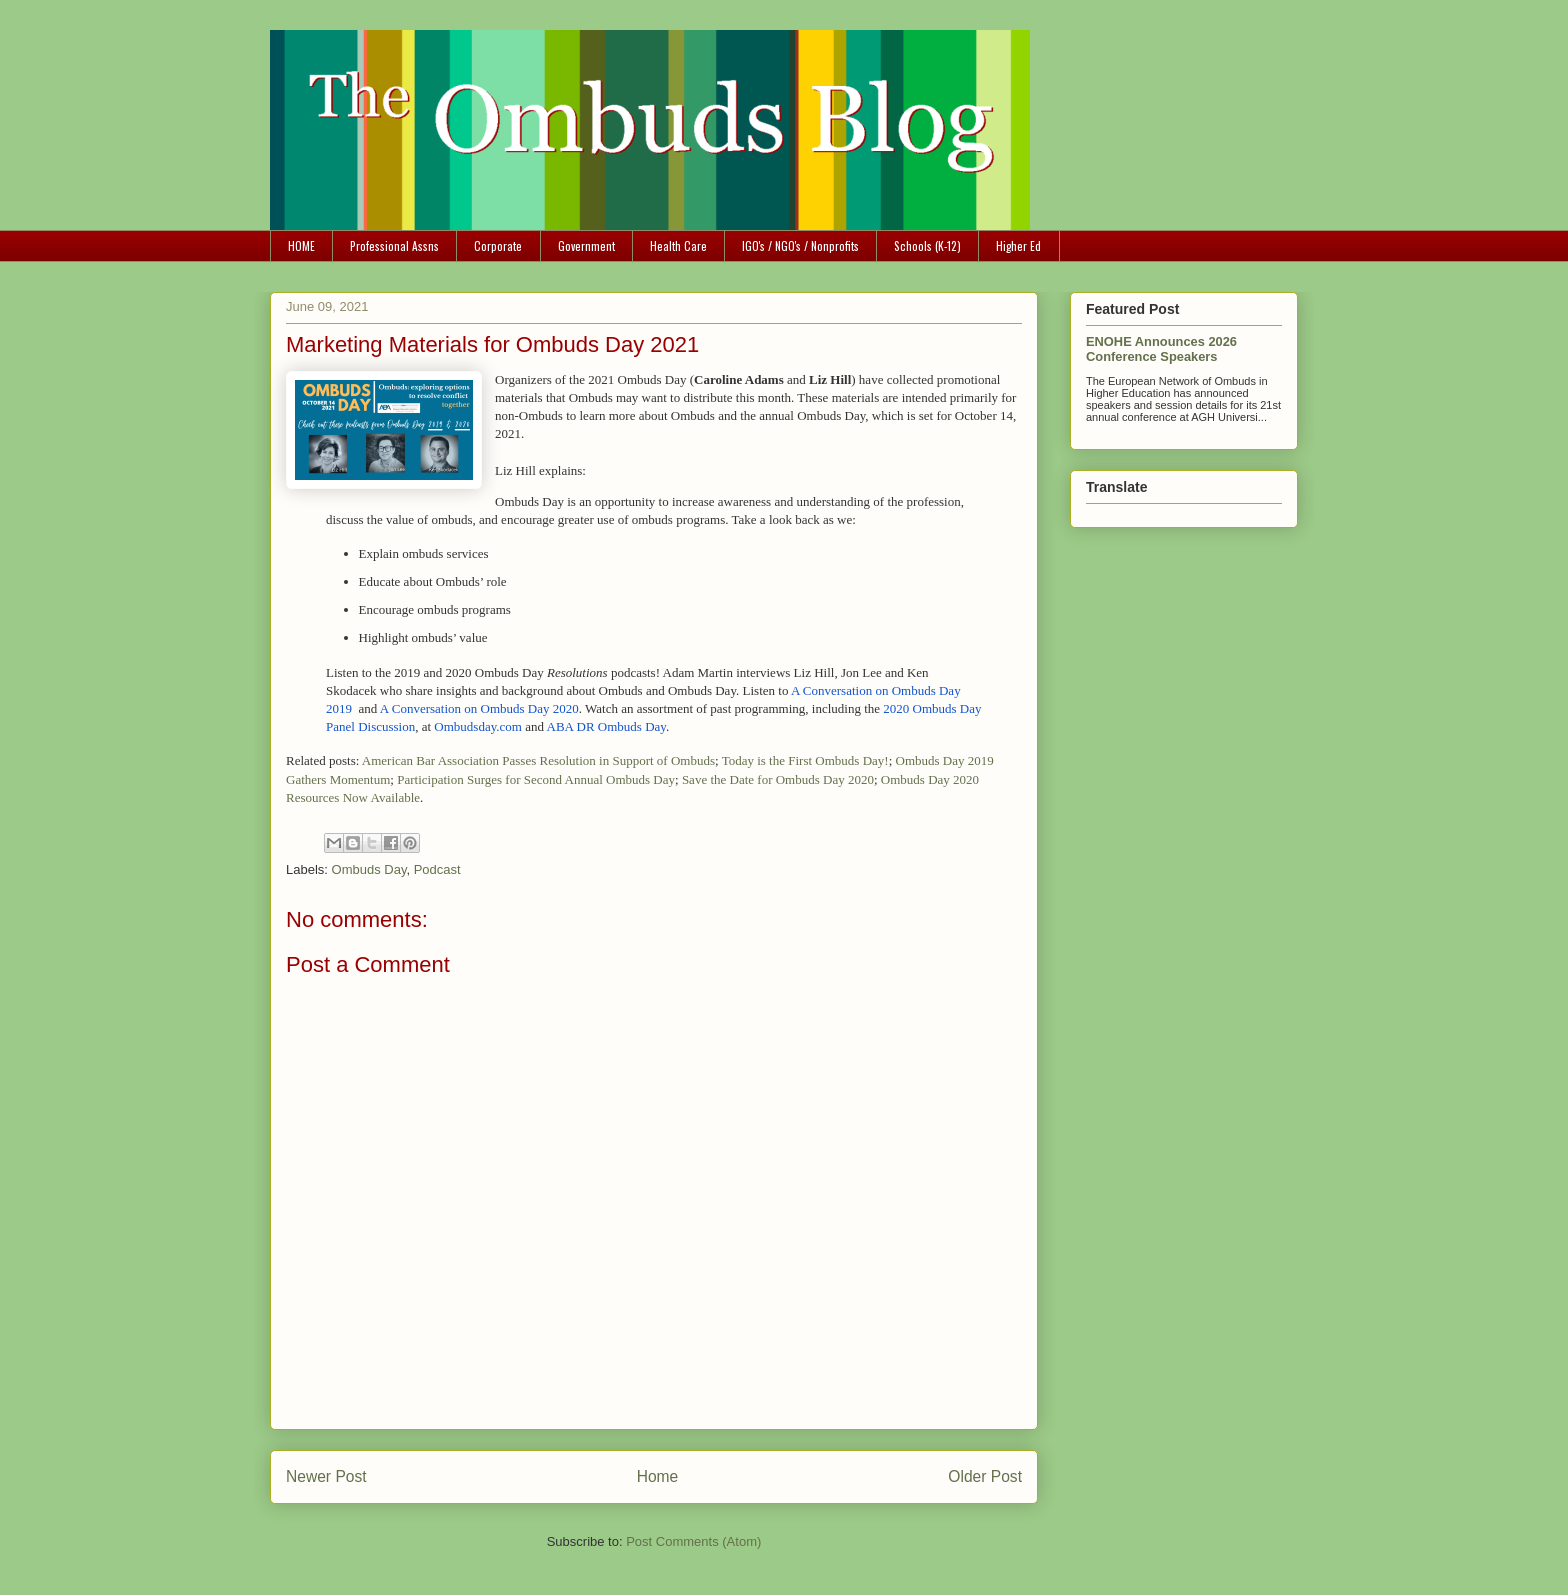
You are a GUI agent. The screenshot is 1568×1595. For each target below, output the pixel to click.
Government (586, 245)
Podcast (437, 869)
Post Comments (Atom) (693, 1541)
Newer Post (326, 1476)
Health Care (678, 245)
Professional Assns (394, 245)
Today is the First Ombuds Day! (805, 760)
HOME (301, 245)
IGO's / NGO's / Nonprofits (800, 245)
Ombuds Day (369, 869)
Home (658, 1476)
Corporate (498, 245)
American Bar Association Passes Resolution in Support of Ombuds (538, 760)
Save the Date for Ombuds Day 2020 (778, 779)
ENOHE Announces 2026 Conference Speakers (1161, 349)
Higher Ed (1018, 245)
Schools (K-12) (927, 245)
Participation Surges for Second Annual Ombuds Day (536, 779)
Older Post (985, 1476)
